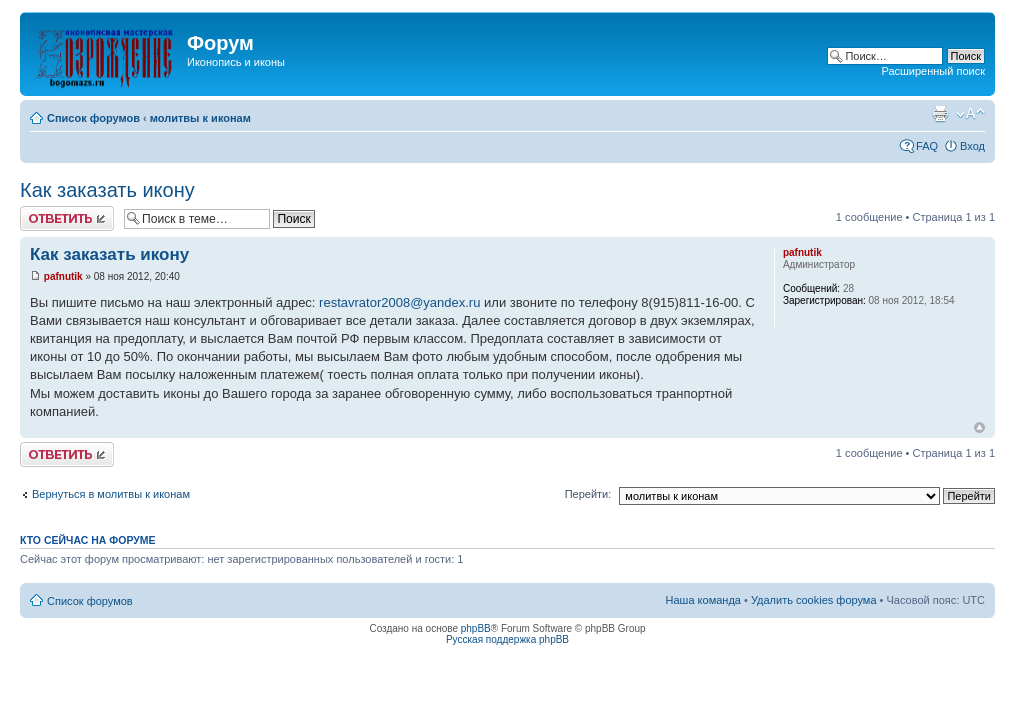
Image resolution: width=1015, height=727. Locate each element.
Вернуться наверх (979, 427)
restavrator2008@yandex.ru (399, 302)
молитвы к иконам (200, 118)
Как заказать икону (107, 190)
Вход (972, 146)
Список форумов (93, 118)
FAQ (927, 146)
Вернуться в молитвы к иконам (111, 494)
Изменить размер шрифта (970, 114)
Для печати (940, 114)
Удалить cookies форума (814, 600)
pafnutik (63, 276)
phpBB (476, 628)
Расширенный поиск (933, 71)
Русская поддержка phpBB (507, 639)
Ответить (67, 218)
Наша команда (703, 600)
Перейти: (588, 494)
